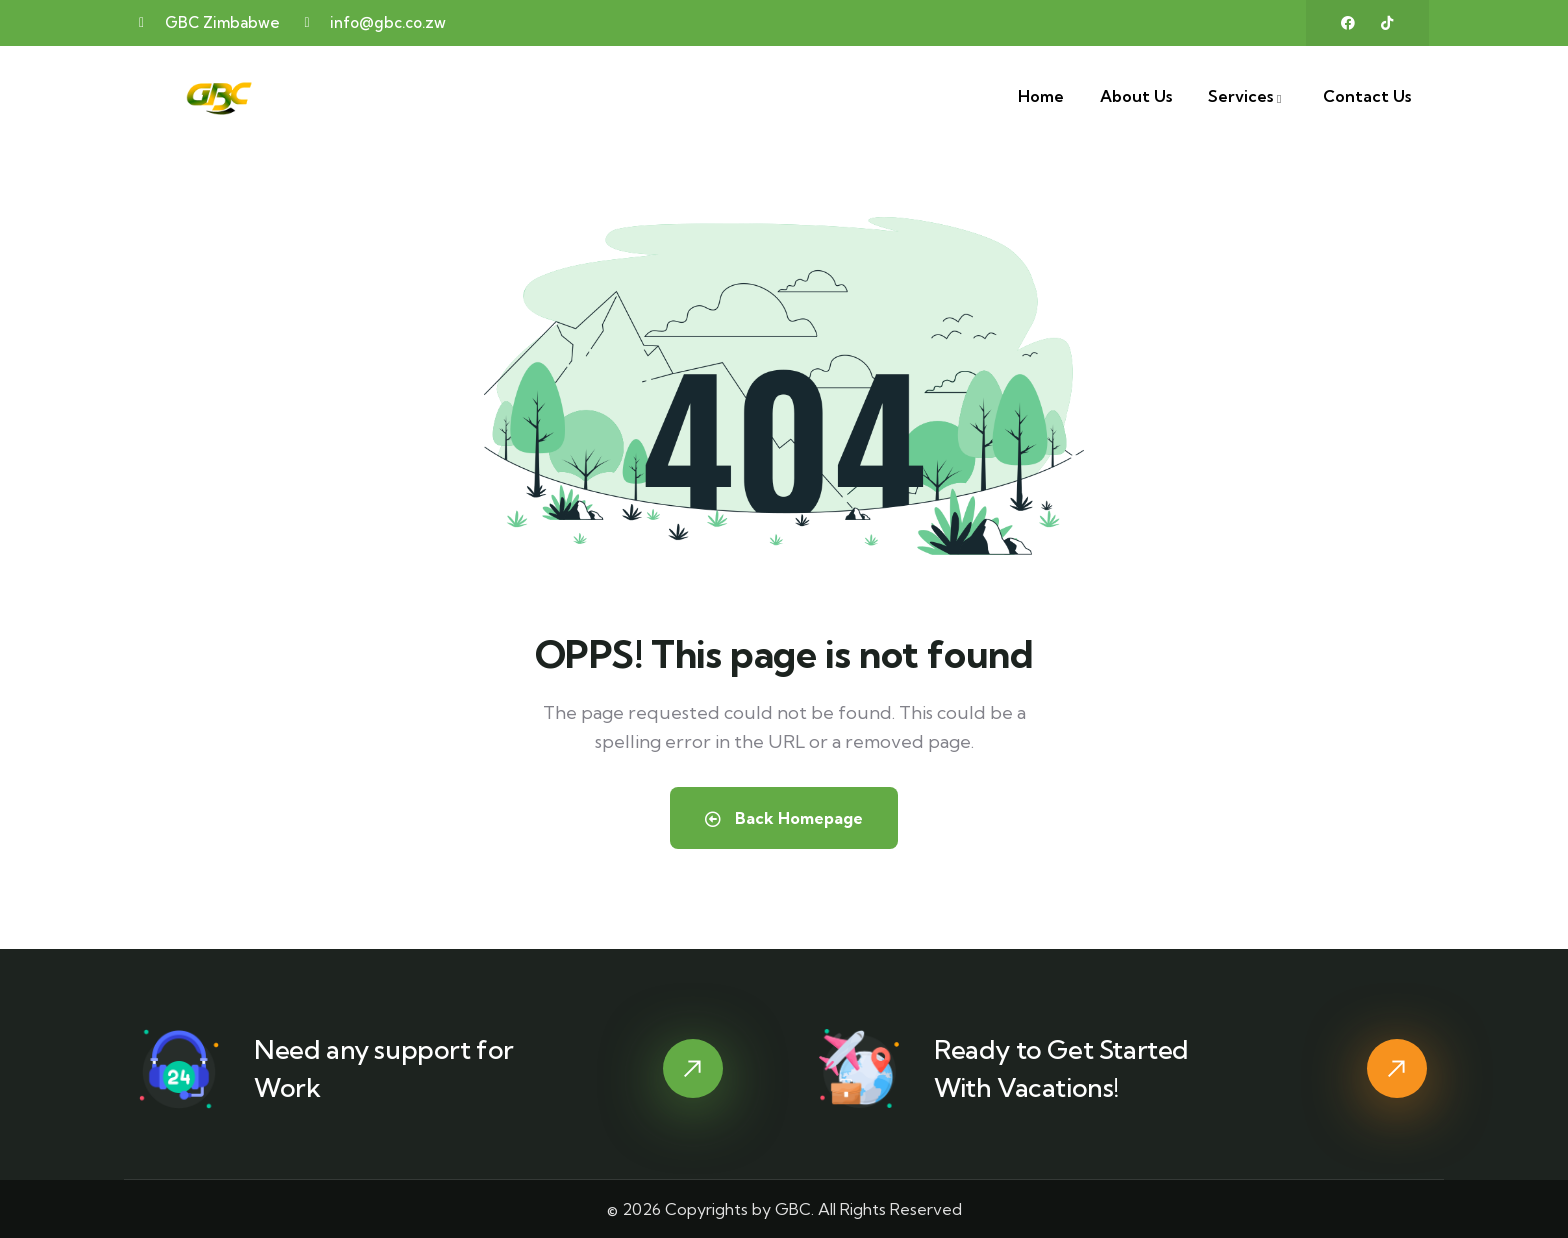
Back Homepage (784, 818)
